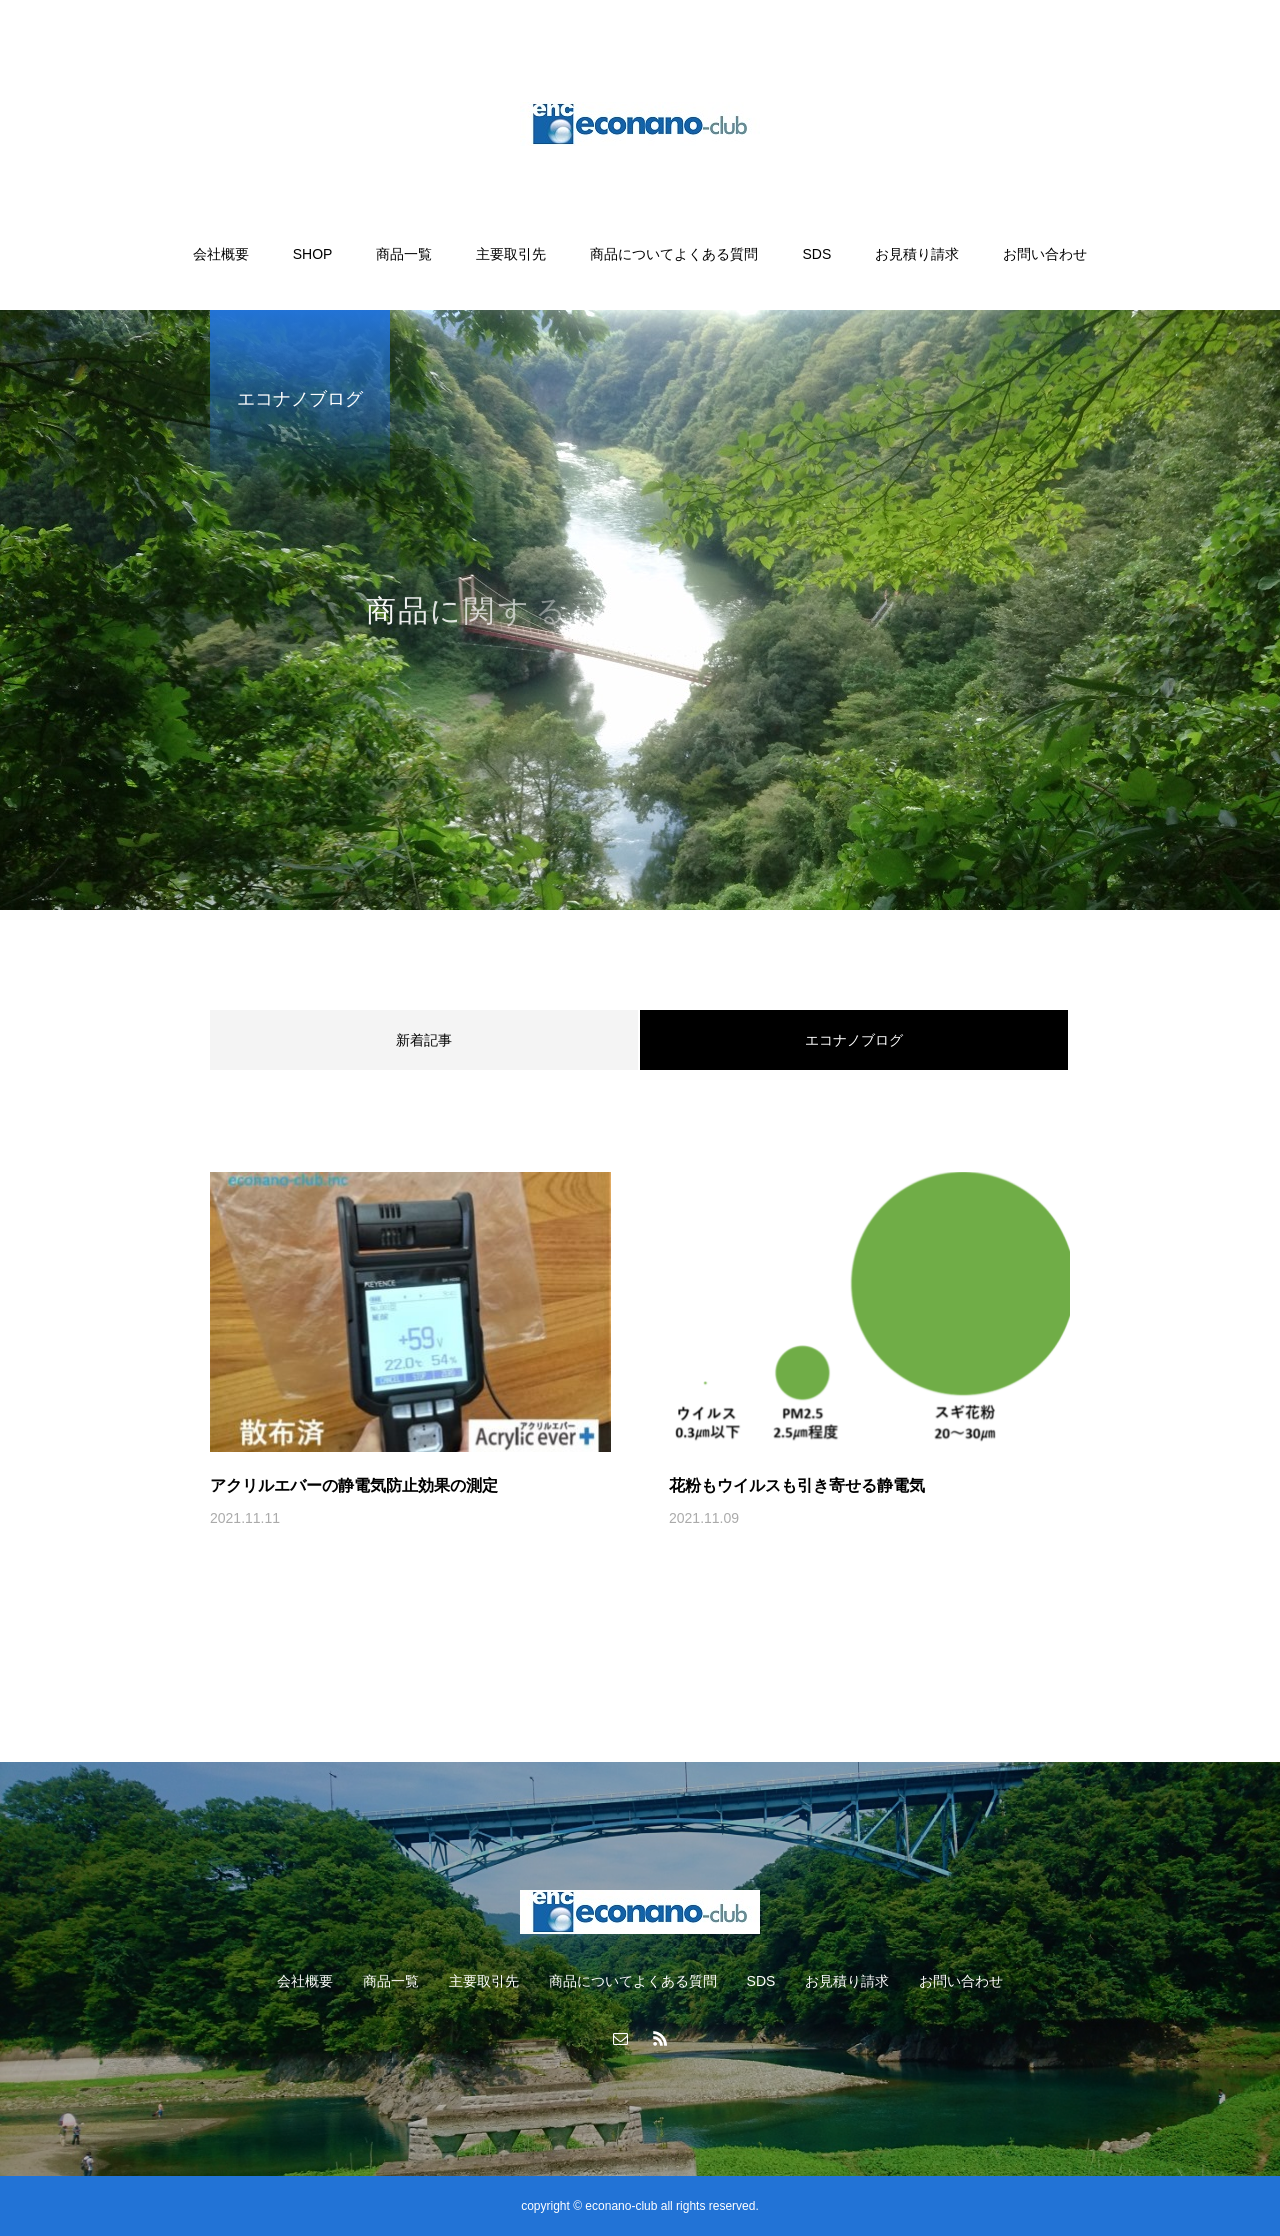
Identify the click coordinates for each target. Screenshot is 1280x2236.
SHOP (313, 254)
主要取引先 (511, 254)
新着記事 (424, 1040)
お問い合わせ (1045, 254)
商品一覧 (404, 254)
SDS (816, 254)
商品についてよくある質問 (674, 254)
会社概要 (221, 254)
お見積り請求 (917, 254)
